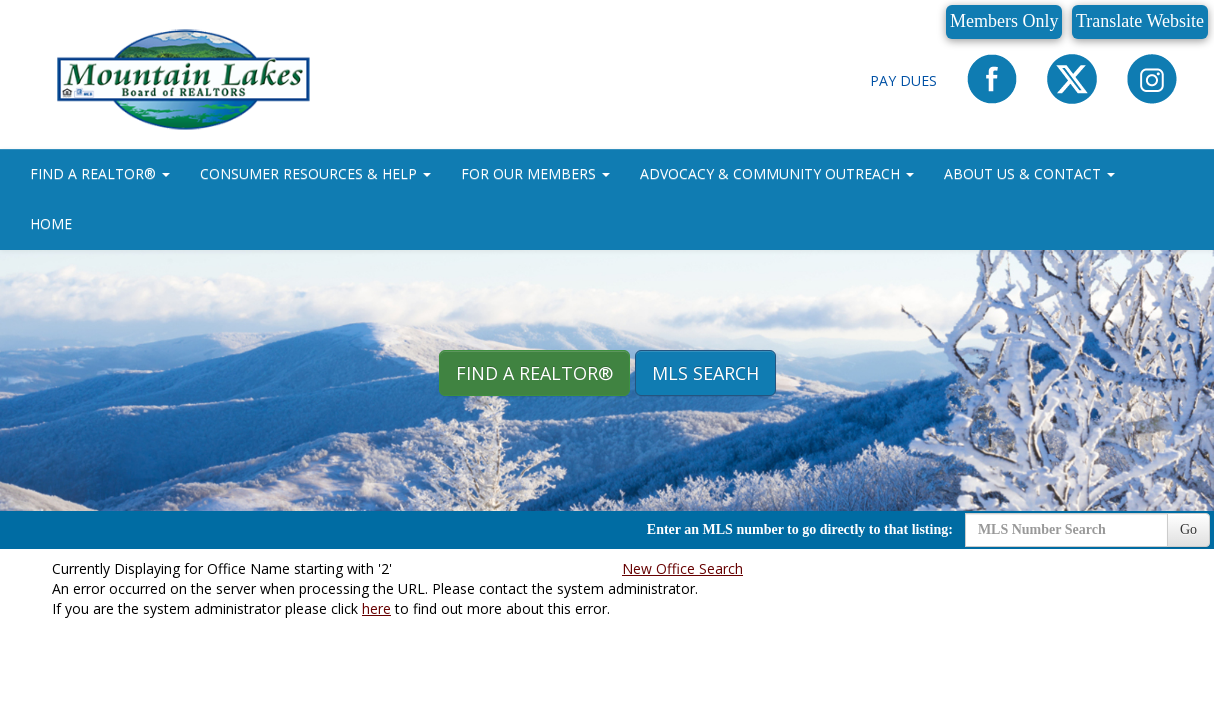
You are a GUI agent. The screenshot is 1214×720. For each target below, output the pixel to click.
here (376, 608)
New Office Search (682, 568)
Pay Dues (903, 80)
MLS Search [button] (705, 373)
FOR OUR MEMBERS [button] (535, 173)
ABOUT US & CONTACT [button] (1029, 173)
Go (1188, 529)
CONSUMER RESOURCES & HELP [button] (315, 173)
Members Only (1004, 21)
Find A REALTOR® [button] (534, 373)
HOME (51, 223)
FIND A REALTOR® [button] (100, 173)
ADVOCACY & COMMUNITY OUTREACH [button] (777, 173)
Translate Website (1140, 21)
